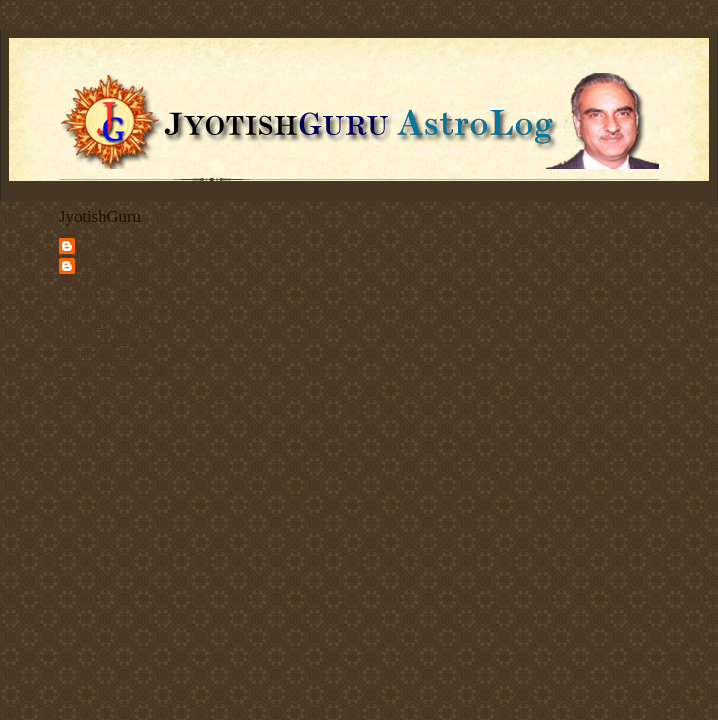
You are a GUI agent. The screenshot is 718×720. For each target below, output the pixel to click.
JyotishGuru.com (117, 245)
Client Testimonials (102, 355)
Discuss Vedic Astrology (114, 371)
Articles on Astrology (107, 340)
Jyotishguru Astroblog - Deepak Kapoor (132, 273)
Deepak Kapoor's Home (112, 308)
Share (71, 399)
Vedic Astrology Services (115, 324)
